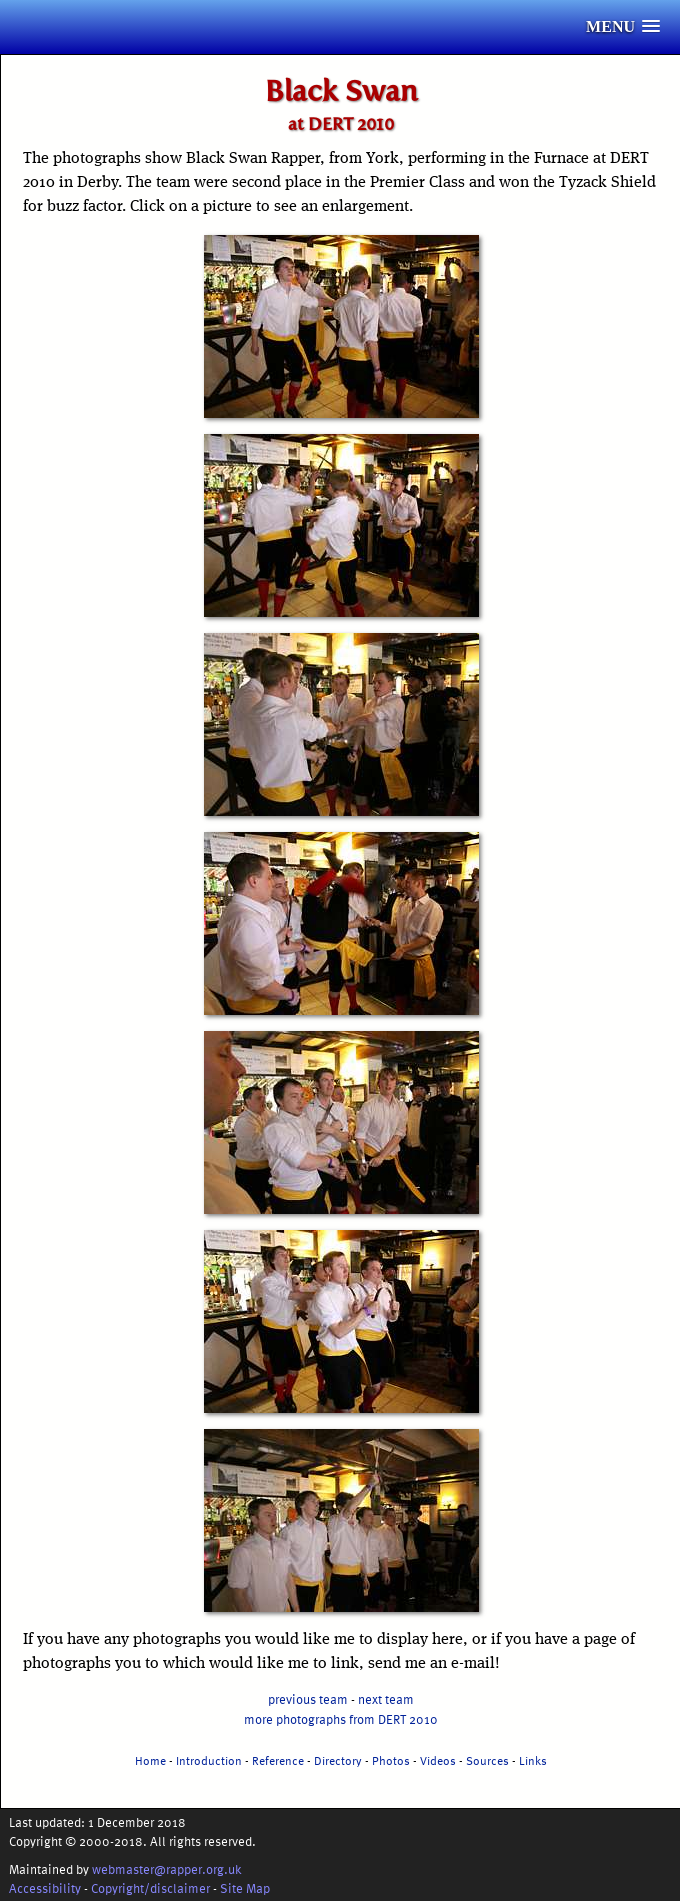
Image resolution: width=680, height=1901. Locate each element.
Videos (438, 1760)
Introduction (209, 1760)
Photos (391, 1760)
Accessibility (45, 1887)
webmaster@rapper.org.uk (167, 1868)
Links (533, 1760)
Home (150, 1760)
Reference (278, 1760)
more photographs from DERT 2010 (341, 1718)
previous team (308, 1698)
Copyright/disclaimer (150, 1887)
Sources (487, 1760)
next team (386, 1698)
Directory (338, 1760)
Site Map (245, 1887)
